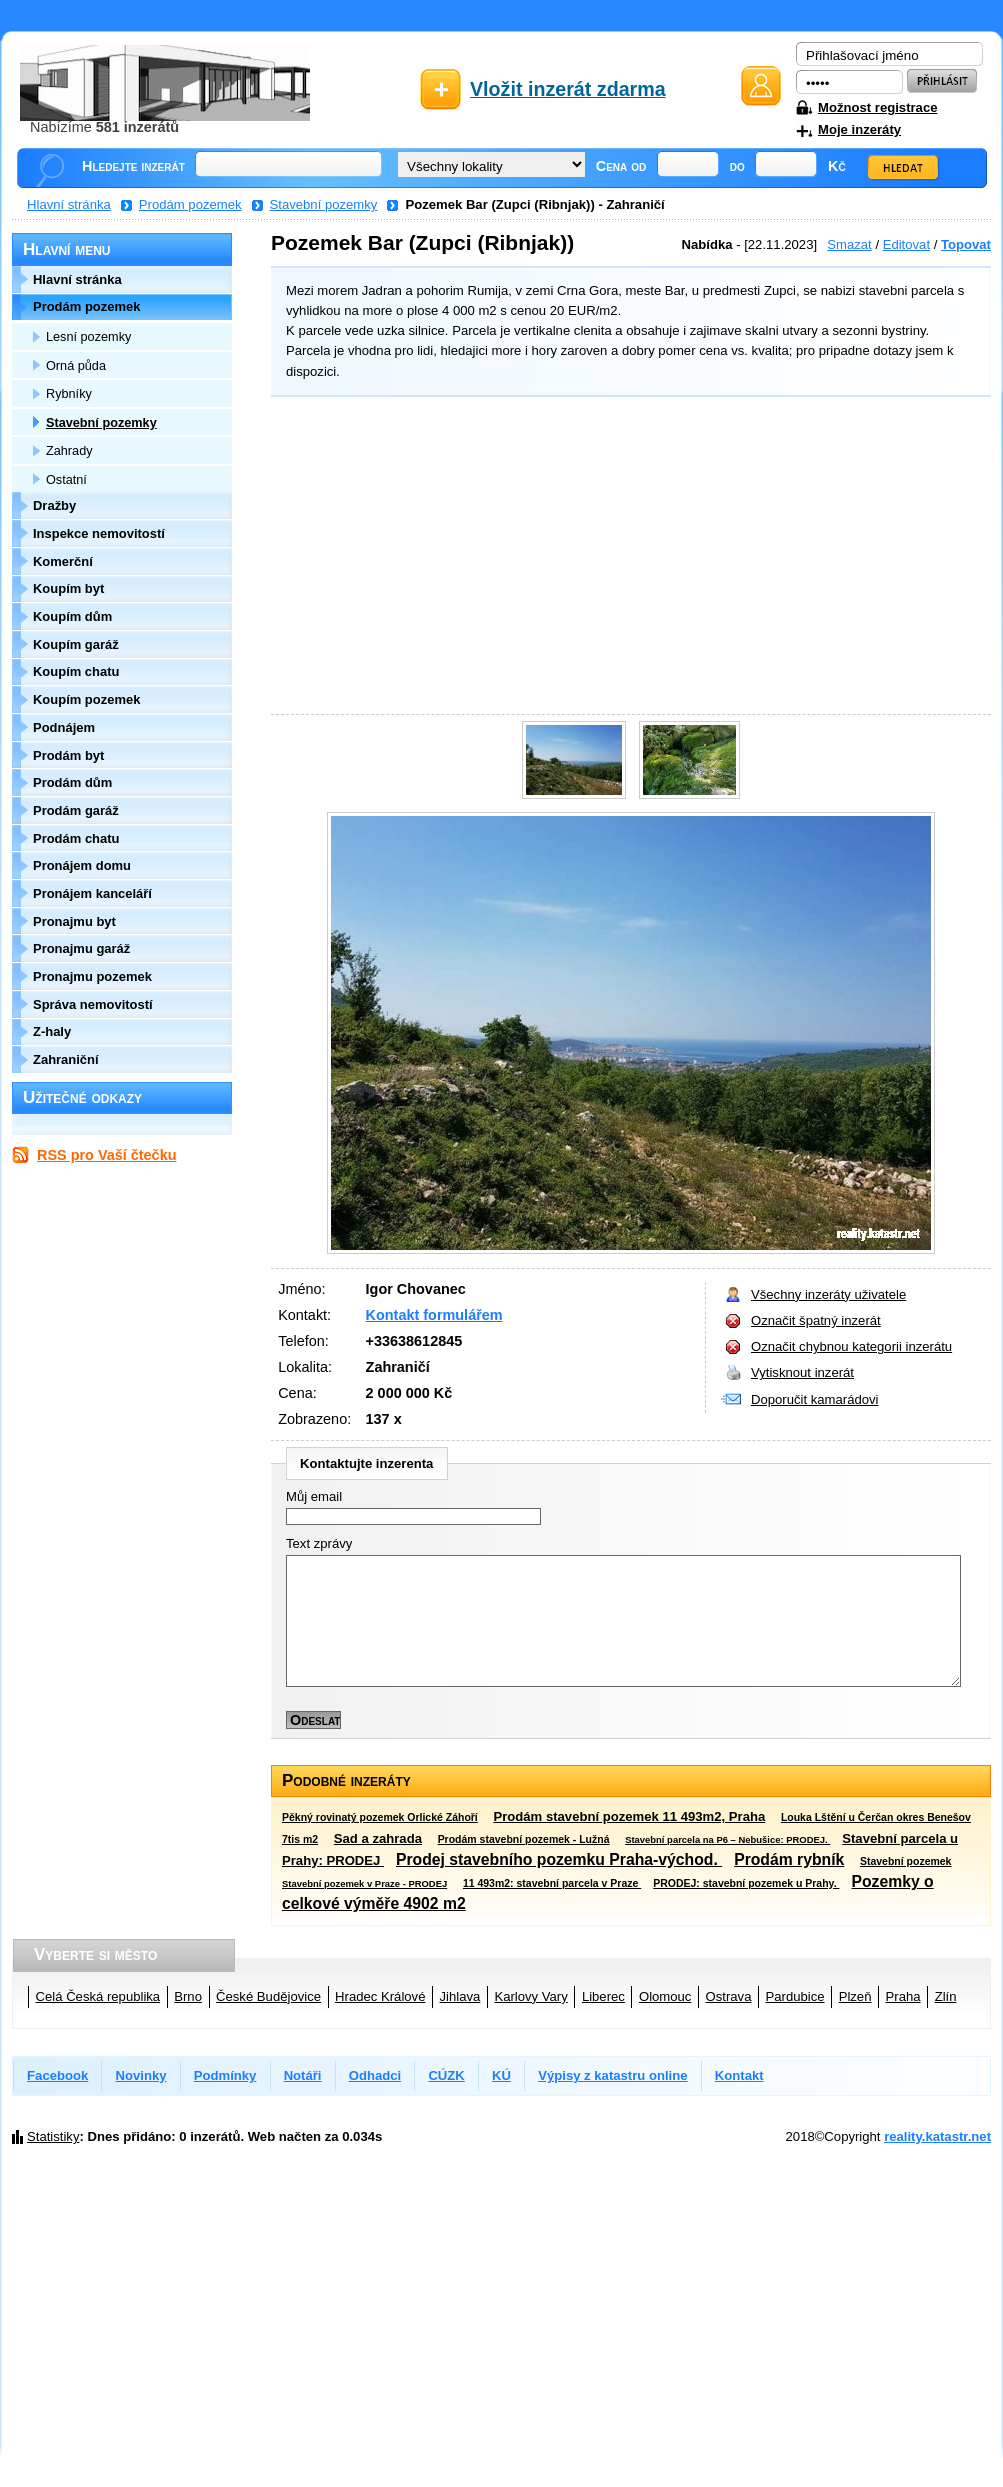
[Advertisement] (626, 558)
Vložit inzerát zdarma (568, 89)
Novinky (141, 2075)
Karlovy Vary (530, 1996)
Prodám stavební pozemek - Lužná (524, 1839)
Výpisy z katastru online (612, 2075)
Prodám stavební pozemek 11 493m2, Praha (629, 1816)
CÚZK (446, 2075)
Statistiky (53, 2136)
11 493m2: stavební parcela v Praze (552, 1883)
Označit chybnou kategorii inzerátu (851, 1346)
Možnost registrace (877, 107)
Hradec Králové (380, 1996)
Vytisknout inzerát (802, 1372)
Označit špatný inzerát (816, 1320)
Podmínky (225, 2075)
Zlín (946, 1996)
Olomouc (665, 1996)
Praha (903, 1996)
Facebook (57, 2075)
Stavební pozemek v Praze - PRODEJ (364, 1883)
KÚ (501, 2075)
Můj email (314, 1496)
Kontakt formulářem (434, 1315)
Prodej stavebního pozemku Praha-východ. (559, 1859)
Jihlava (460, 1996)
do (737, 166)
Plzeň (855, 1996)
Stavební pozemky (324, 204)
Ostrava (729, 1996)
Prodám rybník (789, 1859)
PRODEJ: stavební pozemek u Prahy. (746, 1883)
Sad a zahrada (378, 1838)
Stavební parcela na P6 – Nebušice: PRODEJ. (727, 1839)
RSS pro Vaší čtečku (106, 1155)
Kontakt (739, 2075)
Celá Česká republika (98, 1996)
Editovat (906, 244)
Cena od (621, 166)
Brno (188, 1996)
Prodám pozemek (190, 204)
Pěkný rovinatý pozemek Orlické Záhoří (380, 1817)
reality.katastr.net (937, 2136)
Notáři (303, 2075)
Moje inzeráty (859, 129)
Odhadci (375, 2075)
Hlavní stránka (69, 204)
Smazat (849, 244)
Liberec (603, 1996)
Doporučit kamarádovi (815, 1399)
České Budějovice (268, 1996)
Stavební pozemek (905, 1861)
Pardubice (795, 1996)
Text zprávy (319, 1543)
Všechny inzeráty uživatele (828, 1294)
